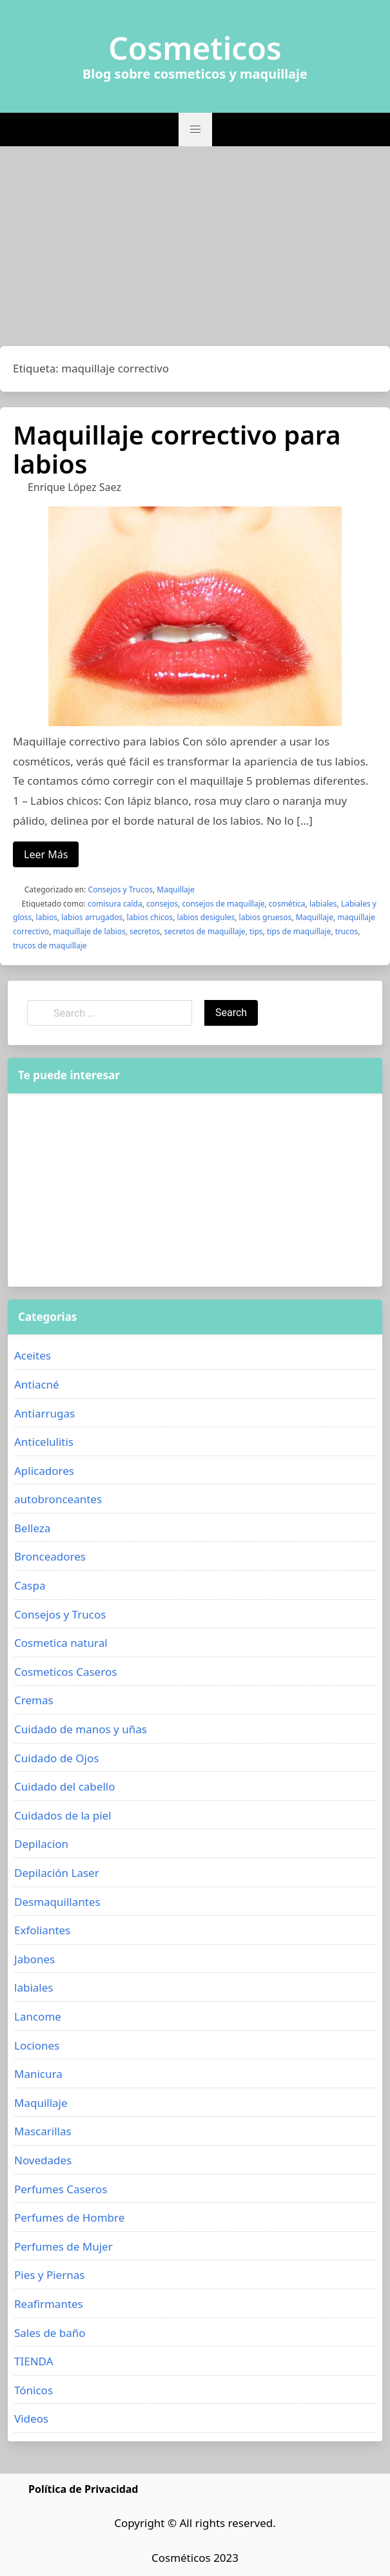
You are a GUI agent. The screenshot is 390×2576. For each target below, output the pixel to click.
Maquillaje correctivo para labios (177, 449)
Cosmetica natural (61, 1642)
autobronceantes (58, 1499)
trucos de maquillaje (50, 945)
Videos (31, 2418)
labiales (323, 903)
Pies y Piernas (49, 2274)
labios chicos (150, 917)
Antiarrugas (44, 1413)
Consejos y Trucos (120, 889)
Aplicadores (44, 1470)
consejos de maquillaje (223, 903)
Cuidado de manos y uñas (80, 1729)
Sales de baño (50, 2332)
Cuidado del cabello (64, 1786)
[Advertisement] (195, 249)
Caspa (29, 1585)
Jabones (34, 1959)
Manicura (38, 2073)
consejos (162, 903)
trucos (346, 931)
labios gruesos (265, 917)
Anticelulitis (43, 1441)
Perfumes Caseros (60, 2189)
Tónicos (33, 2390)
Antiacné (36, 1384)
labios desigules (206, 917)
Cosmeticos (195, 48)
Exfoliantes (42, 1930)
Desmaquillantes (57, 1901)
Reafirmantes (48, 2303)
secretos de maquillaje (205, 931)
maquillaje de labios (89, 931)
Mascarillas (43, 2131)
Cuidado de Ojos (56, 1758)
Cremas (34, 1700)
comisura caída (115, 903)
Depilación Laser (56, 1872)
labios (46, 917)
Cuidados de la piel (63, 1815)
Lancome (37, 2016)
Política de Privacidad (83, 2489)
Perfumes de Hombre (69, 2217)
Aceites (32, 1355)
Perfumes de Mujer (63, 2246)
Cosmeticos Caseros (65, 1671)
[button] (195, 129)
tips (256, 931)
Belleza (32, 1528)
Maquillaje (175, 889)
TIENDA (34, 2361)
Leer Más (46, 854)
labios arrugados (91, 917)
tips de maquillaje (299, 931)
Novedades (43, 2160)
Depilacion (41, 1843)
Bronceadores (50, 1556)
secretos (145, 931)
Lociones (36, 2045)
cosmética (287, 903)
